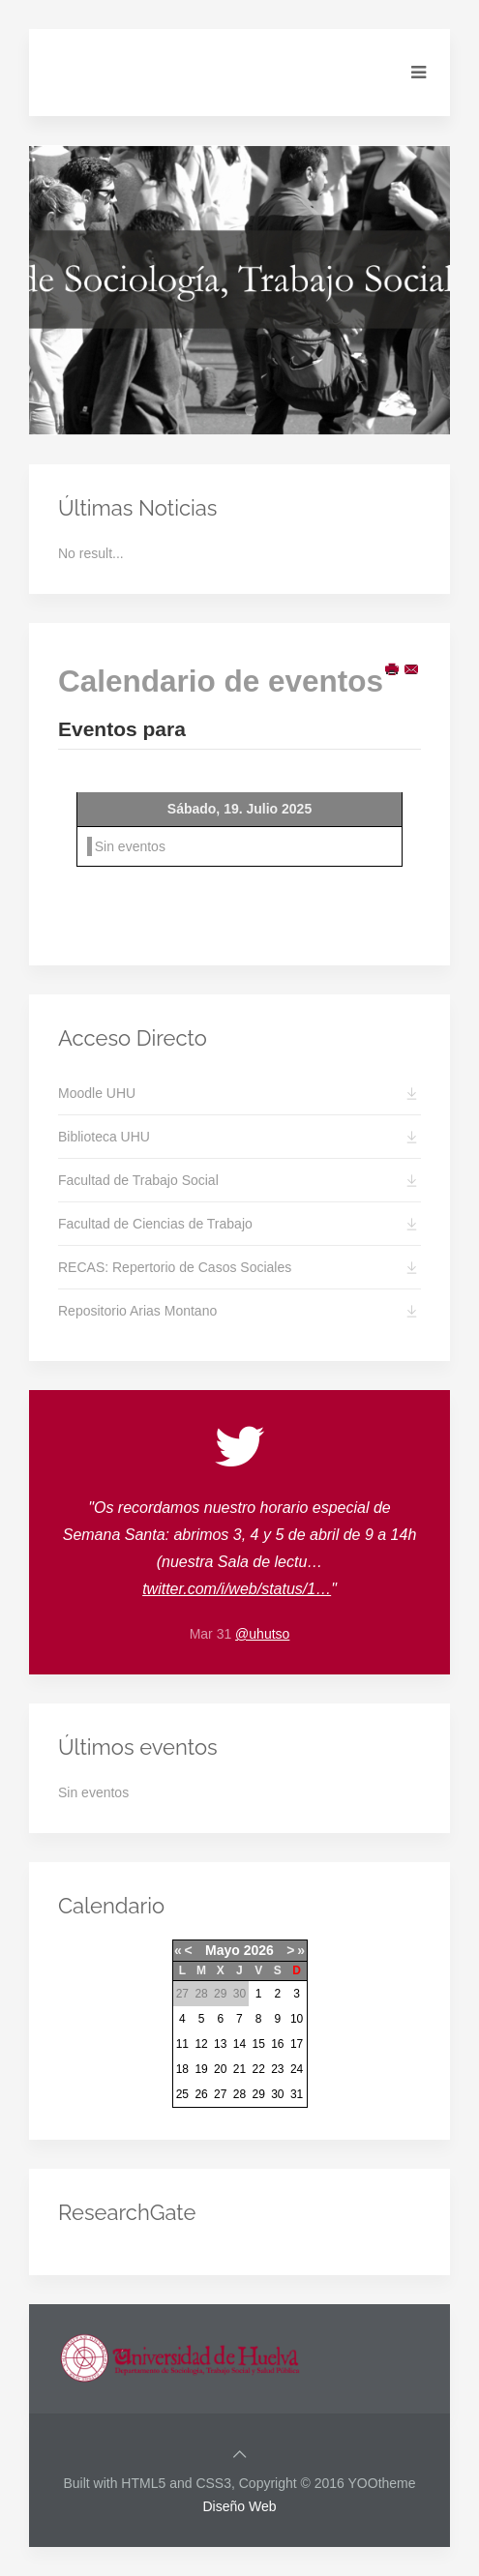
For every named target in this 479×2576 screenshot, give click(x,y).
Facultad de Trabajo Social (138, 1180)
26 (201, 2094)
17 (296, 2044)
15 (258, 2044)
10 (296, 2019)
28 (239, 2094)
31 (296, 2094)
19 (201, 2069)
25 (182, 2094)
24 (296, 2069)
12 (201, 2044)
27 (220, 2094)
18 (182, 2069)
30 (277, 2094)
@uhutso (262, 1634)
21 (239, 2069)
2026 (259, 1950)
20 (220, 2069)
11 (182, 2044)
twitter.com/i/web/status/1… (236, 1589)
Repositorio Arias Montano (137, 1310)
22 (258, 2069)
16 (277, 2044)
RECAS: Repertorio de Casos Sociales (174, 1267)
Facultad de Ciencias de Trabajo (155, 1223)
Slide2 (235, 413)
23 (277, 2069)
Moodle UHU (96, 1093)
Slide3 (255, 412)
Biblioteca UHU (104, 1136)
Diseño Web (239, 2506)
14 (239, 2044)
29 (258, 2094)
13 (220, 2044)
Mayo (222, 1950)
